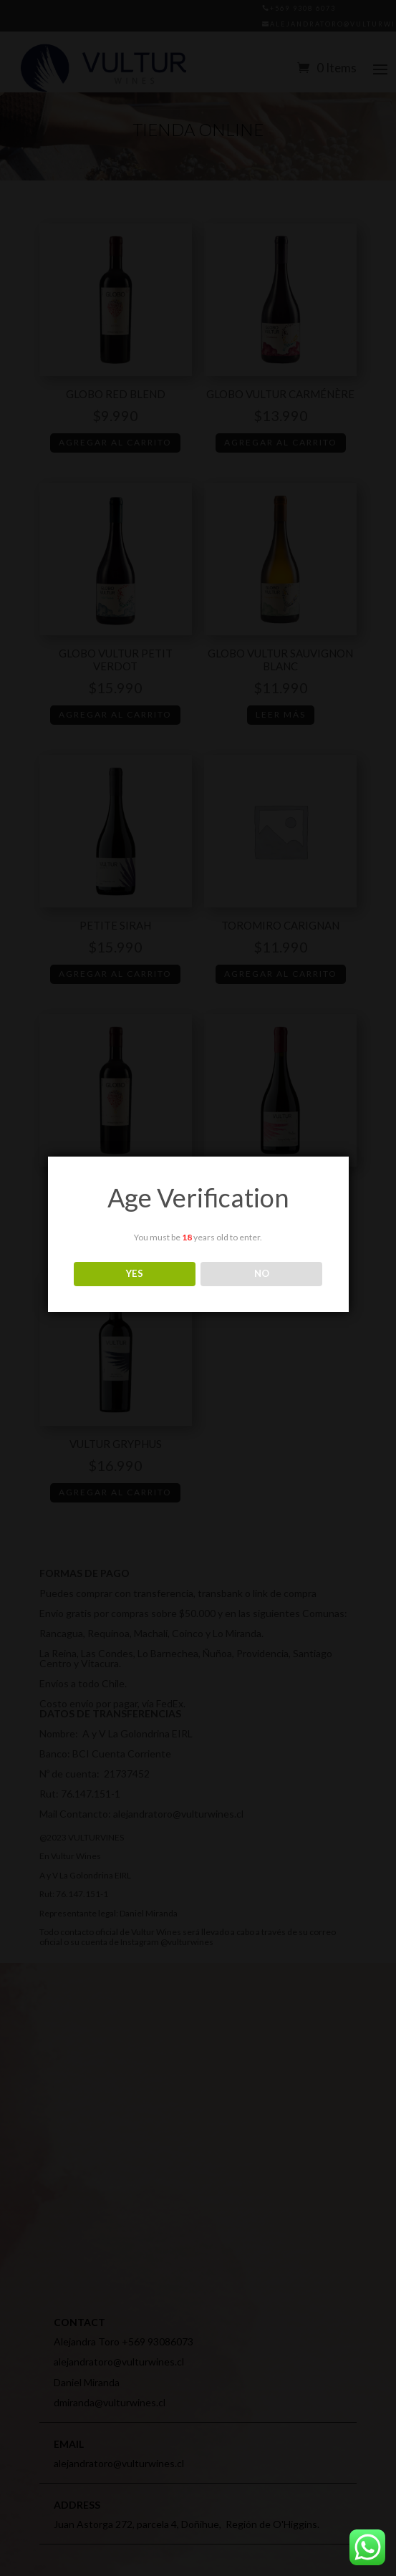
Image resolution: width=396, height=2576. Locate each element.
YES (134, 1273)
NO (261, 1273)
